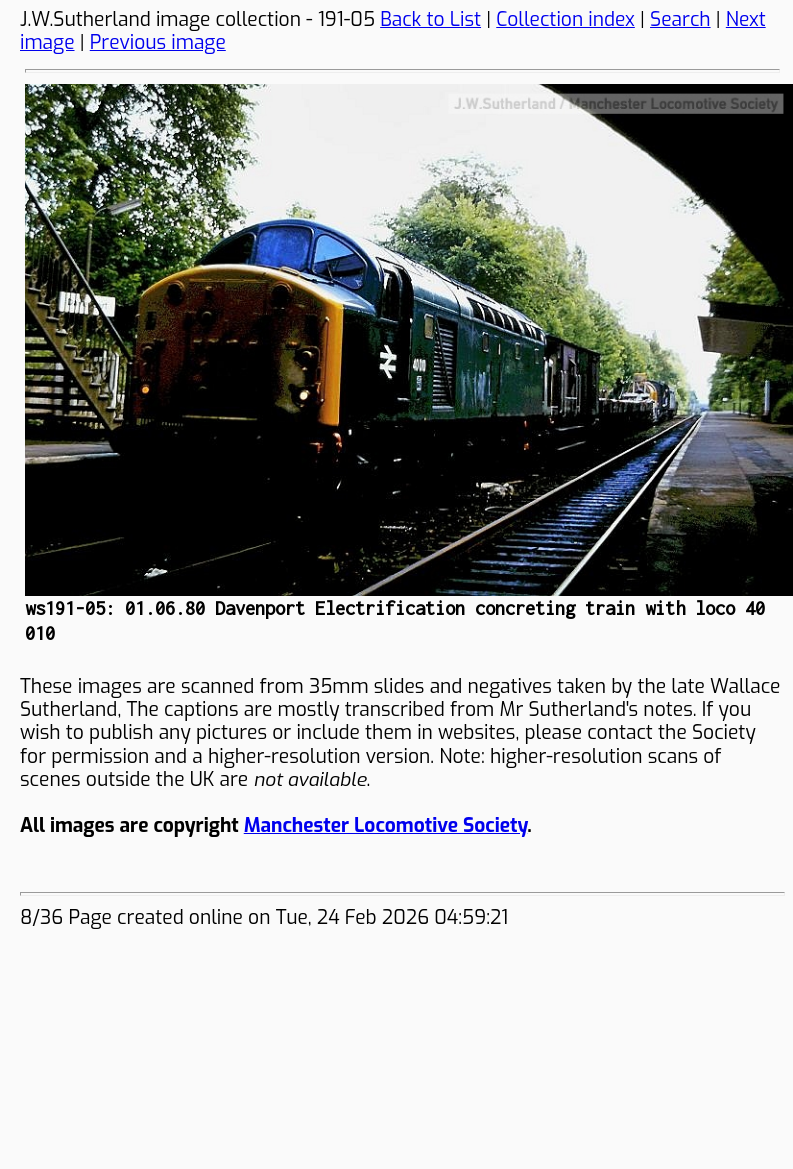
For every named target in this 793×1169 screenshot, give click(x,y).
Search (680, 19)
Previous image (158, 42)
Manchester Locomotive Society (385, 825)
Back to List (430, 19)
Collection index (565, 19)
